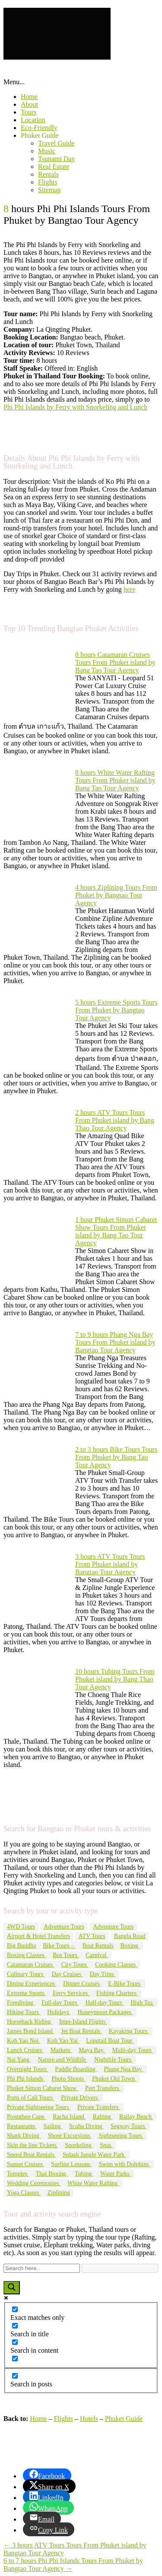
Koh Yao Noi (23, 2040)
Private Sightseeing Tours (38, 2107)
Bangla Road (130, 1936)
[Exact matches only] (15, 2309)
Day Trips (102, 1974)
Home (29, 96)
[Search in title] (15, 2326)
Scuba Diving (86, 2126)
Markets (61, 2050)
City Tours (75, 1964)
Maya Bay (92, 2050)
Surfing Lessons (71, 2164)
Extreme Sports (26, 1993)
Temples (18, 2173)
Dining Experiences (31, 1983)
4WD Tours (21, 1926)
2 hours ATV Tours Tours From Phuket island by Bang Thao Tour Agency (114, 1120)
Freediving (21, 2002)
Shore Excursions (70, 2135)
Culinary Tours (25, 1974)
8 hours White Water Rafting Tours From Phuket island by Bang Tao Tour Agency (115, 780)
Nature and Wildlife (63, 2059)
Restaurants (22, 2126)
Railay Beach (136, 2116)
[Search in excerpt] (15, 2358)
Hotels (89, 2418)
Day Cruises (67, 1974)
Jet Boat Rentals (81, 2031)
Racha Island (69, 2116)
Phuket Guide (40, 135)
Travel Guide (56, 143)
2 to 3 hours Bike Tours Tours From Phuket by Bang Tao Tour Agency (116, 1457)
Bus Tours (66, 1955)
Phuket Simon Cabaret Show (42, 2088)
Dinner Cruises (82, 1983)
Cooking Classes (116, 1964)
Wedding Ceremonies (33, 2183)
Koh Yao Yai (63, 2040)
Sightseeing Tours (120, 2135)
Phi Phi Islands (26, 2078)
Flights (47, 182)
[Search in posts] (15, 2376)
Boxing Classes (26, 1955)
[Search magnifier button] (11, 2287)
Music (46, 151)
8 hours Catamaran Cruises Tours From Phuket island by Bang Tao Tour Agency (115, 662)
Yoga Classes (24, 2192)
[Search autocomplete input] (120, 2268)
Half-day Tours (105, 2002)
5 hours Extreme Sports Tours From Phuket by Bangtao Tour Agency (116, 1010)
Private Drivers (80, 2097)
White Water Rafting (93, 2183)
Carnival (97, 1955)
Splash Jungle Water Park (94, 2154)
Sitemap (49, 190)
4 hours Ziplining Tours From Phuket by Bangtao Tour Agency (116, 895)
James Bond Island (30, 2031)
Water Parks (115, 2173)
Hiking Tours (23, 2012)
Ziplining (59, 2192)
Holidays (58, 2012)
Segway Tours (128, 2126)
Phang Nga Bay (123, 2069)
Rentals (48, 174)
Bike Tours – (59, 1945)
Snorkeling (79, 2145)
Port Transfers (103, 2088)
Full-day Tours (60, 2002)
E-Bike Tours (125, 1983)
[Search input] (41, 2268)
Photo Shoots (69, 2078)
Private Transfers (98, 2107)
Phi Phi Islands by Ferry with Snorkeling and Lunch (75, 407)
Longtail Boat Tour (109, 2040)
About (29, 104)
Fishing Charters (117, 1993)
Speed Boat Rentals (31, 2154)
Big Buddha (21, 1945)
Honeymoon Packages (105, 2012)
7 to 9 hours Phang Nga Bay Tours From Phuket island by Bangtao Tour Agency (115, 1342)
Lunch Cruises (25, 2050)
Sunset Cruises (25, 2164)
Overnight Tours (27, 2069)
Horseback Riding (29, 2021)
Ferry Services (71, 1993)
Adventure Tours (64, 1926)
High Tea (142, 2002)
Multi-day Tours (132, 2050)
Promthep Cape (26, 2116)
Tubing (84, 2173)
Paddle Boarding (76, 2069)
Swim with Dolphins (124, 2164)
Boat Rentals (98, 1945)
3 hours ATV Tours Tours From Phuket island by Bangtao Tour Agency (110, 1564)
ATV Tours (92, 1936)
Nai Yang (19, 2059)
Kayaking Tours (129, 2031)
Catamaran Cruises (30, 1964)
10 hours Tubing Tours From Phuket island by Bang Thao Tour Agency (115, 1679)
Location (33, 120)
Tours (28, 112)
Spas (106, 2145)
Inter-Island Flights (83, 2021)
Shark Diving (24, 2135)
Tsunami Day (56, 158)
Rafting (102, 2116)
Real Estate (53, 166)
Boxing (130, 1945)
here (130, 589)
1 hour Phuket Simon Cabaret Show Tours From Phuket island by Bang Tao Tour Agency (116, 1231)
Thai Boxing (52, 2173)
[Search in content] (15, 2342)
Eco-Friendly (39, 127)
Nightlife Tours (113, 2059)
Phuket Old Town (114, 2078)
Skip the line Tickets (32, 2145)
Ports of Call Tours (30, 2097)
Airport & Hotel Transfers (38, 1936)
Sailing (53, 2126)
